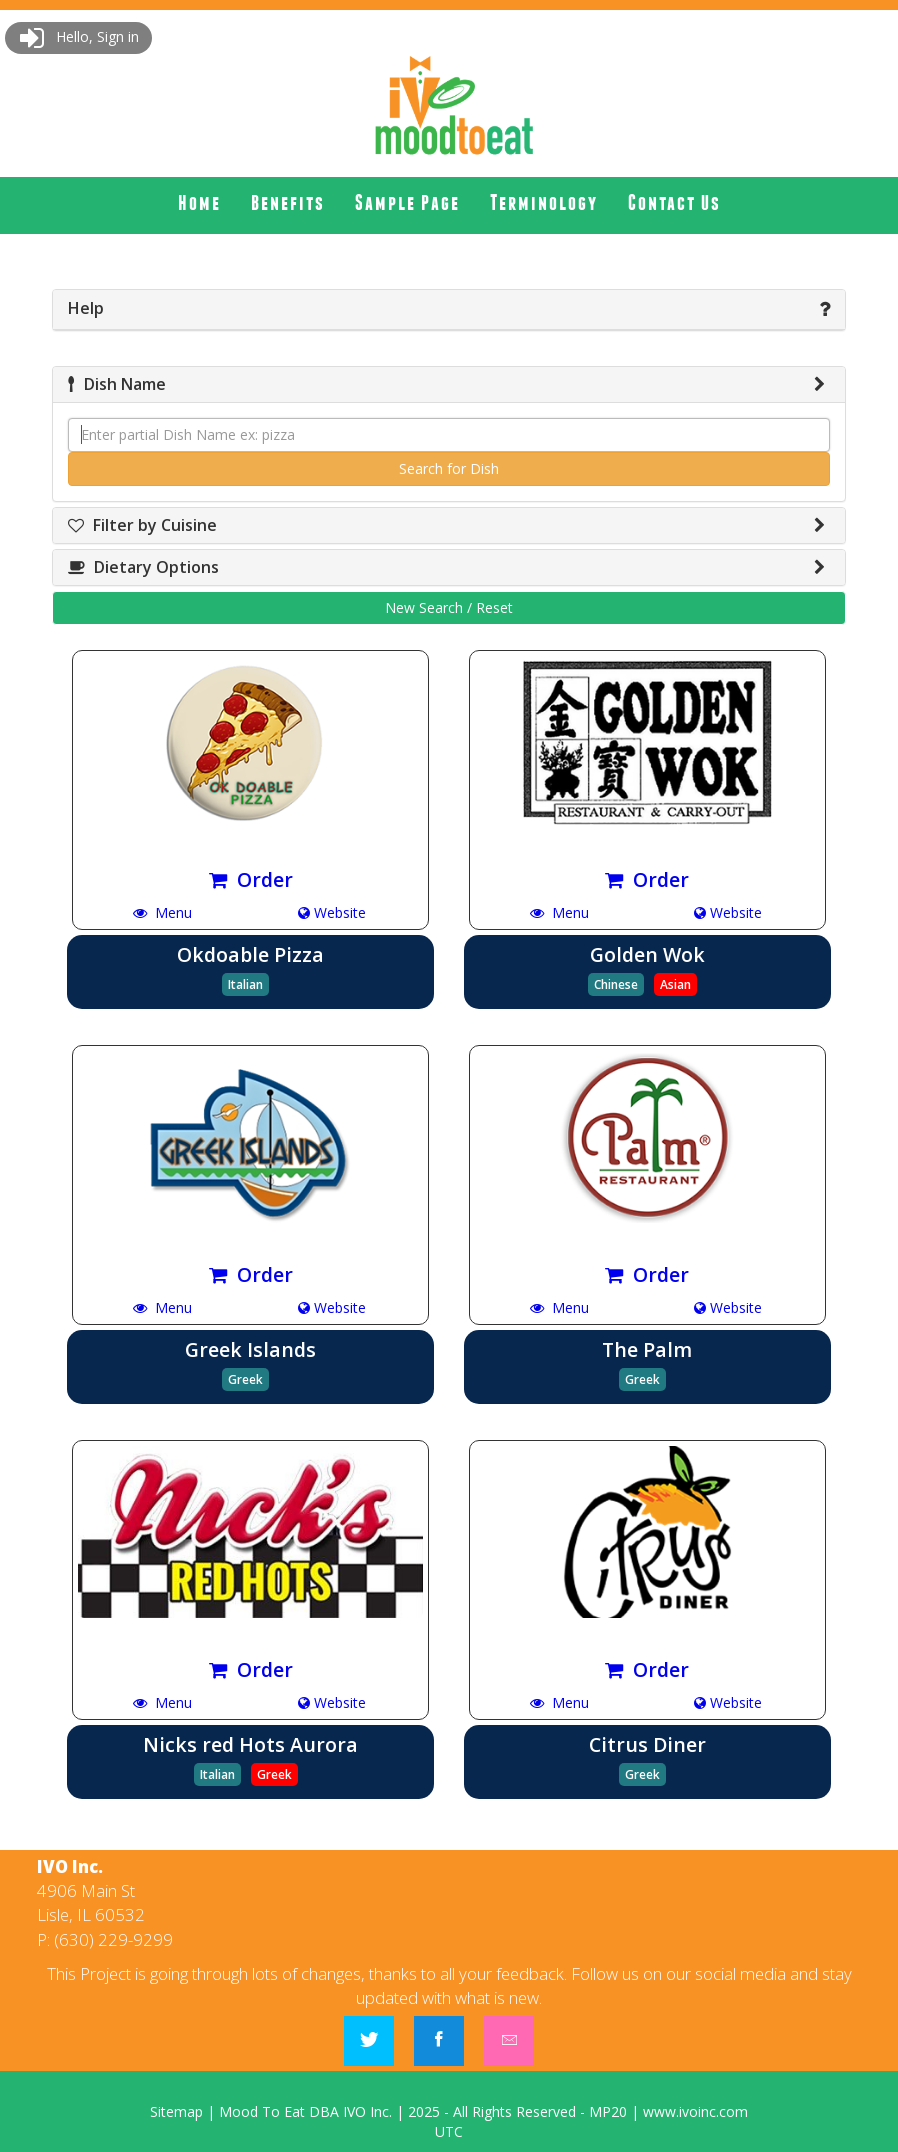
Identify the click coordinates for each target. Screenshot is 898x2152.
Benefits (288, 202)
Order (251, 879)
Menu (162, 912)
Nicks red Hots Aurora (250, 1744)
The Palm (647, 1349)
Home (199, 202)
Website (332, 912)
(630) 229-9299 (113, 1939)
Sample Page (407, 202)
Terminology (544, 202)
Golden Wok (647, 954)
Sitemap (176, 2111)
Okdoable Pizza (250, 954)
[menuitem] (199, 203)
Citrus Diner (647, 1744)
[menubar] (449, 203)
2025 (424, 2111)
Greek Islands (250, 1349)
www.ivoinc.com (695, 2111)
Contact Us (674, 202)
